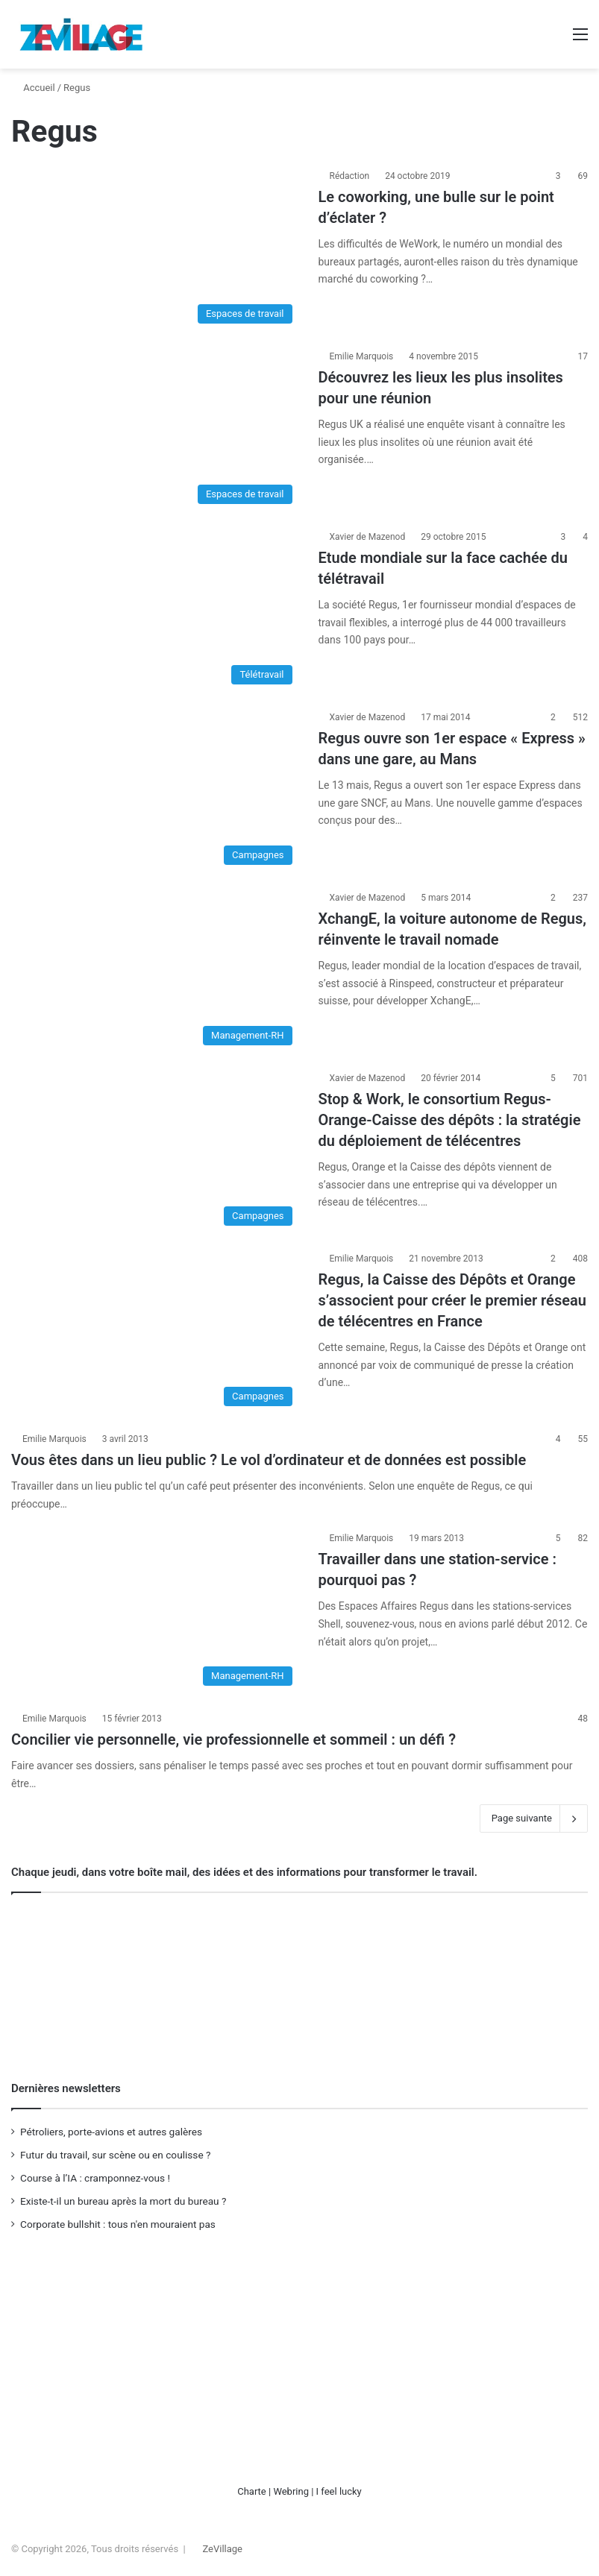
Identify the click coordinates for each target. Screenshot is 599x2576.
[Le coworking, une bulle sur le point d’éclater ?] (155, 250)
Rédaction (350, 176)
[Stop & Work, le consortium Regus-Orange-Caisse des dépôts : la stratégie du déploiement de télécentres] (155, 1152)
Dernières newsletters (66, 2088)
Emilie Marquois (362, 356)
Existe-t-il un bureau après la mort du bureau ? (123, 2201)
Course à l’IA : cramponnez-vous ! (95, 2178)
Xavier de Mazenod (368, 537)
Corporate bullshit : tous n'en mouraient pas (118, 2224)
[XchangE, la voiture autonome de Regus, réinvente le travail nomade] (155, 971)
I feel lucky (339, 2491)
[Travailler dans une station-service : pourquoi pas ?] (155, 1612)
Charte (251, 2491)
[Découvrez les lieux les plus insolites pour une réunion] (155, 430)
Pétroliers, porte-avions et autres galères (111, 2132)
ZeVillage (222, 2548)
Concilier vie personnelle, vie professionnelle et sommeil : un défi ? (233, 1739)
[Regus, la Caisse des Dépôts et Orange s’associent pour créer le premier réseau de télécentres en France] (155, 1332)
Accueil (33, 87)
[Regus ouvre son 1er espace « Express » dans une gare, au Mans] (155, 791)
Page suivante (534, 1818)
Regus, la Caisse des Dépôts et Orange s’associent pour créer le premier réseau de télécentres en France (452, 1300)
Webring (291, 2491)
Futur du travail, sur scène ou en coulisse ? (115, 2155)
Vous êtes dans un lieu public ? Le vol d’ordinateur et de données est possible (268, 1460)
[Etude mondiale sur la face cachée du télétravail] (155, 610)
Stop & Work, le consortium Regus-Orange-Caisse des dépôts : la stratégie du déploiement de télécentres (450, 1120)
